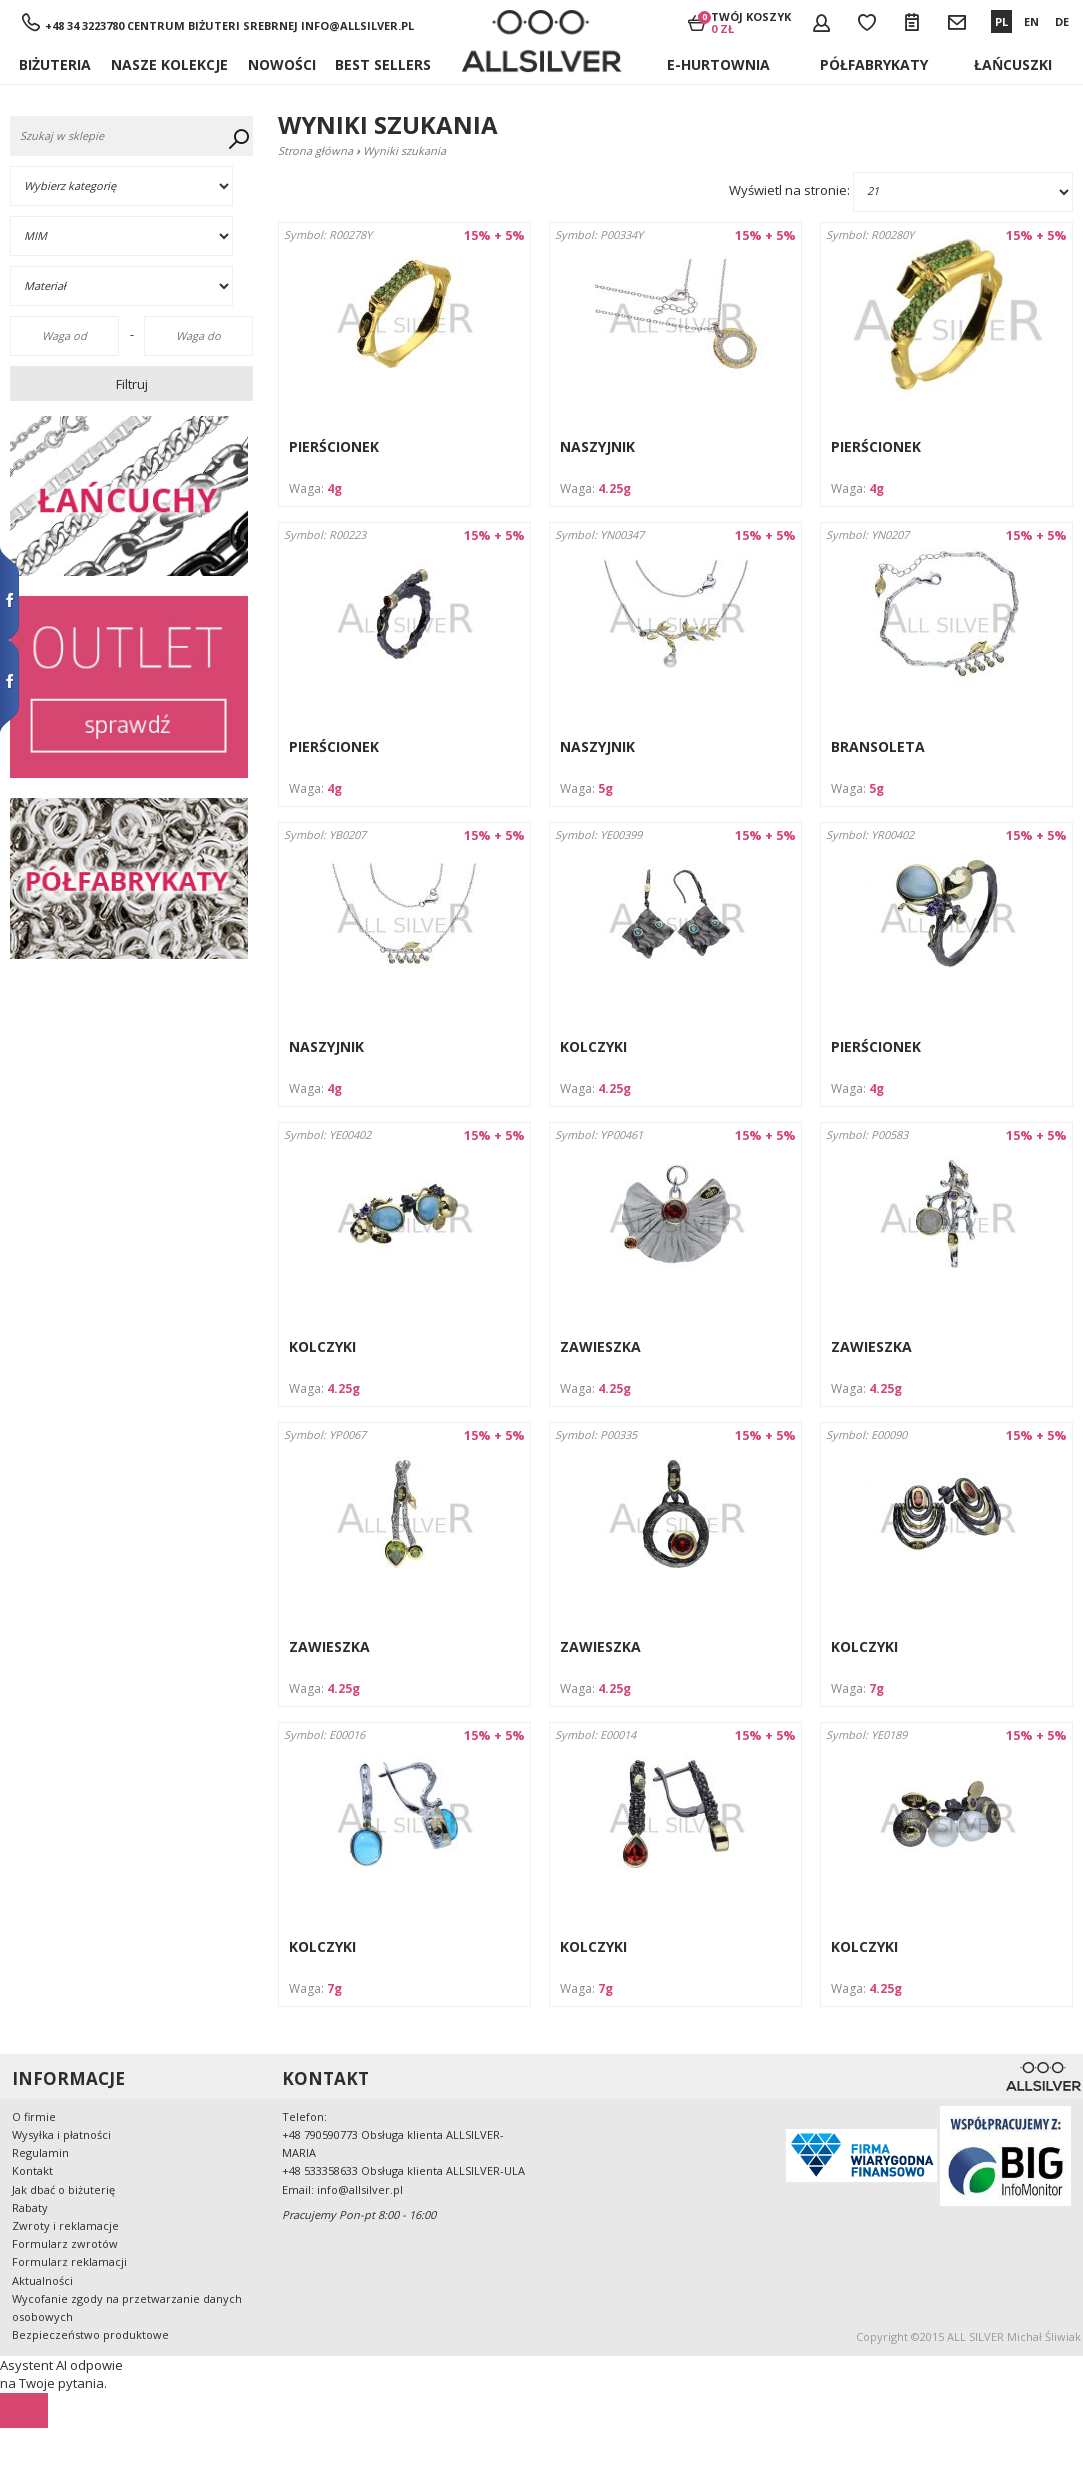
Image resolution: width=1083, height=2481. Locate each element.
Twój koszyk (751, 22)
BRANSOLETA (878, 746)
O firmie (34, 2116)
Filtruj (132, 384)
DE (1062, 21)
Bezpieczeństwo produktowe (90, 2334)
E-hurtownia (718, 64)
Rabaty (30, 2207)
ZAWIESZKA (600, 1346)
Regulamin (40, 2152)
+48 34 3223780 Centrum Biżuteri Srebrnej (171, 25)
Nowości (282, 64)
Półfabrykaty (874, 64)
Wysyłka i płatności (61, 2134)
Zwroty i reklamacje (65, 2225)
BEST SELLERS (383, 64)
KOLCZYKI (593, 1046)
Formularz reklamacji (69, 2261)
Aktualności (42, 2280)
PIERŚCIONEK (334, 446)
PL (1001, 21)
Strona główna (315, 150)
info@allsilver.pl (357, 25)
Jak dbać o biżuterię (63, 2189)
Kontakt (32, 2170)
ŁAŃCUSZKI (1013, 64)
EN (1031, 21)
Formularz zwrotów (65, 2243)
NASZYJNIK (597, 446)
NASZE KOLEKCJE (169, 64)
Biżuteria (55, 64)
